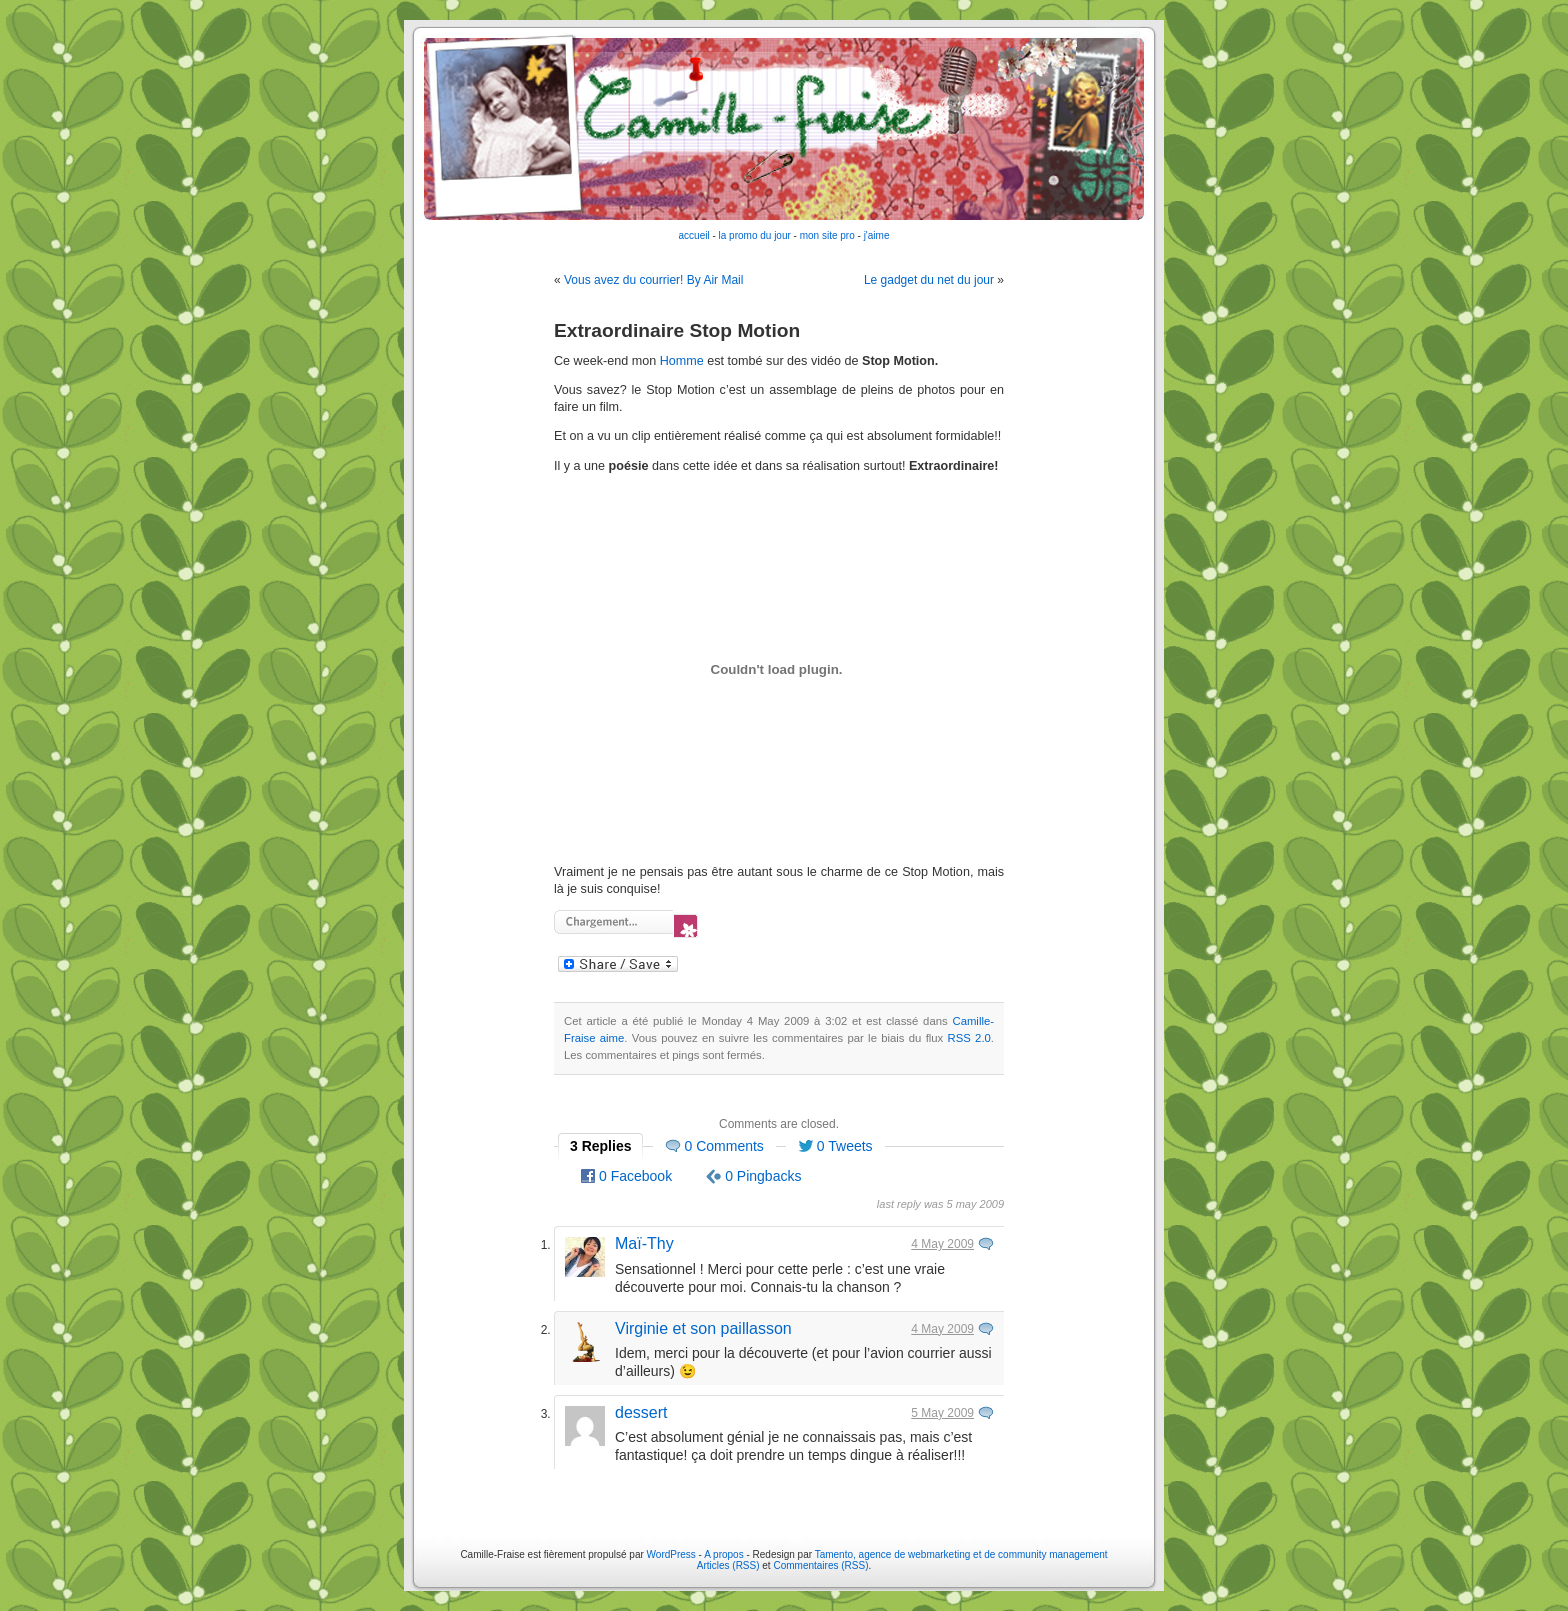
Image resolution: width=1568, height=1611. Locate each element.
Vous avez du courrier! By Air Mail (653, 280)
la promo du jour (755, 235)
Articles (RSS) (728, 1565)
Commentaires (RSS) (820, 1565)
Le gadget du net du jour (929, 280)
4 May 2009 (942, 1244)
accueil (694, 235)
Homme (682, 361)
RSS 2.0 (969, 1038)
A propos (725, 1554)
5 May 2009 (942, 1413)
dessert (641, 1412)
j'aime (877, 235)
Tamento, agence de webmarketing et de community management (961, 1554)
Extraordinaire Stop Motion (677, 330)
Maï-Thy (644, 1243)
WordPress (671, 1554)
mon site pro (827, 235)
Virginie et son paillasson (703, 1328)
